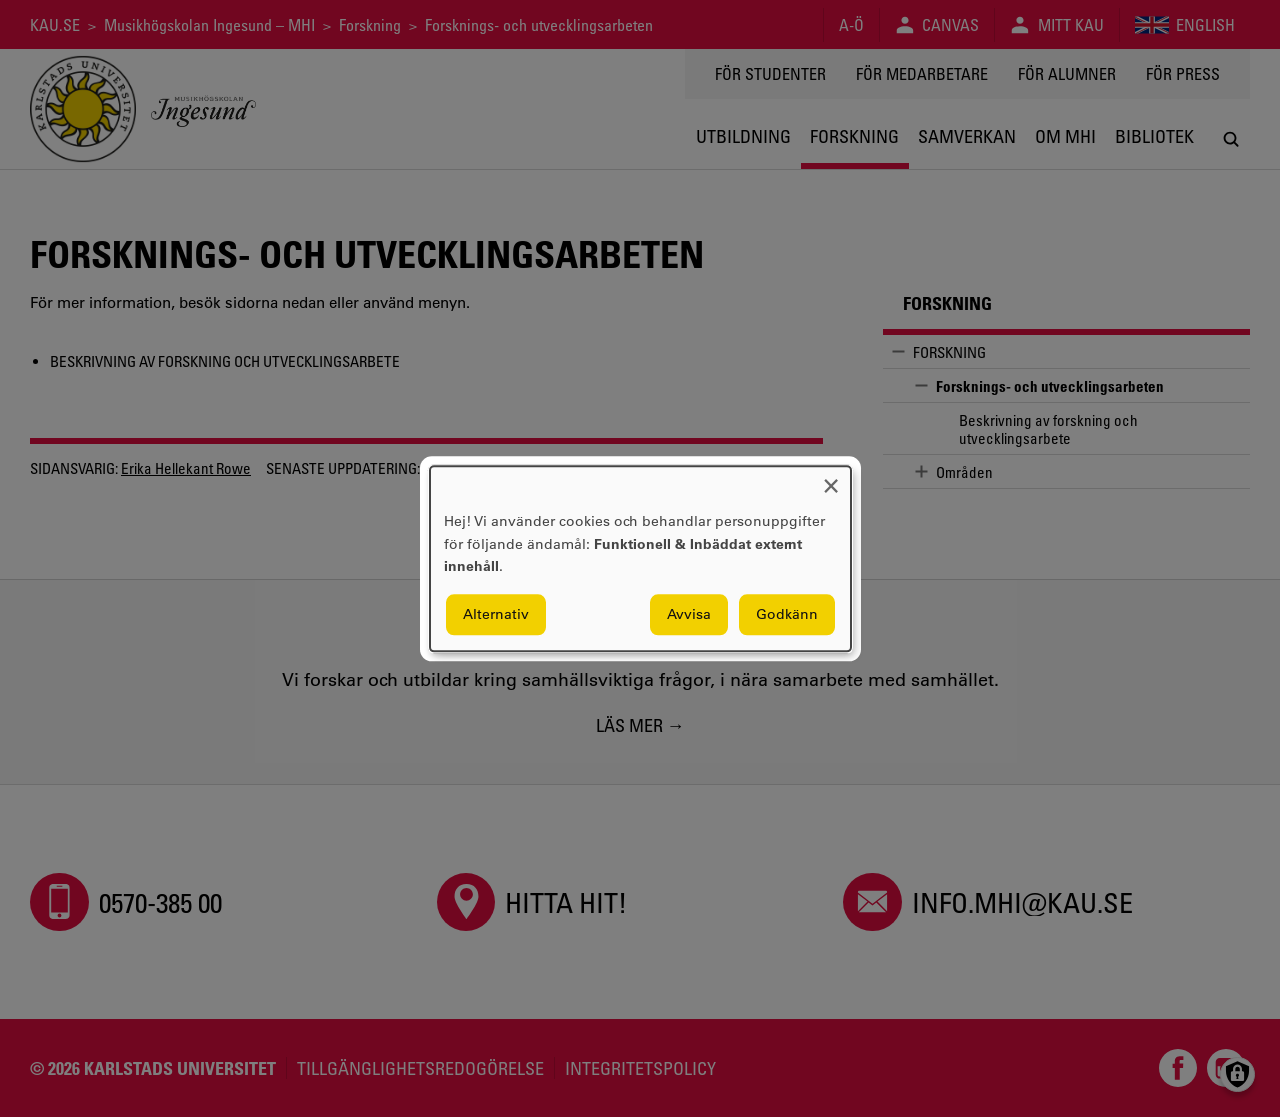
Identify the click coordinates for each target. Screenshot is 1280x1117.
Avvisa (689, 614)
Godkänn (787, 614)
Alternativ (496, 614)
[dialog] (640, 558)
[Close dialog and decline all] (831, 478)
